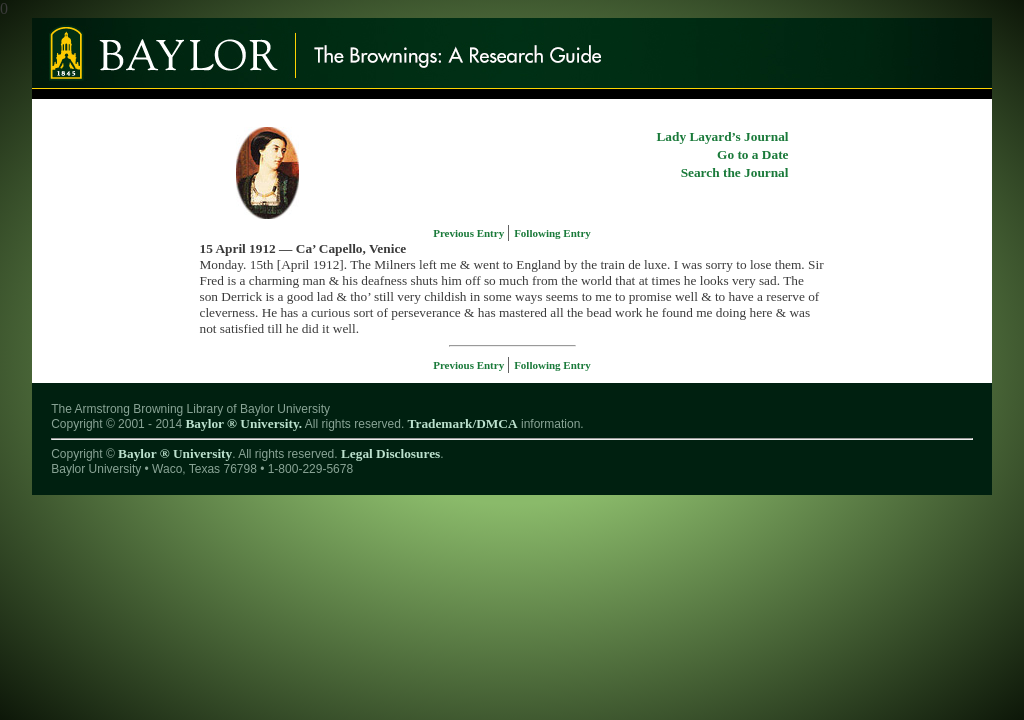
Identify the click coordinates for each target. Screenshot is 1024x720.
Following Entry (552, 233)
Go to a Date (752, 154)
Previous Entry (470, 233)
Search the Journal (735, 172)
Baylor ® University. (243, 423)
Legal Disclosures (390, 453)
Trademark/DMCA (463, 423)
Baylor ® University (175, 453)
